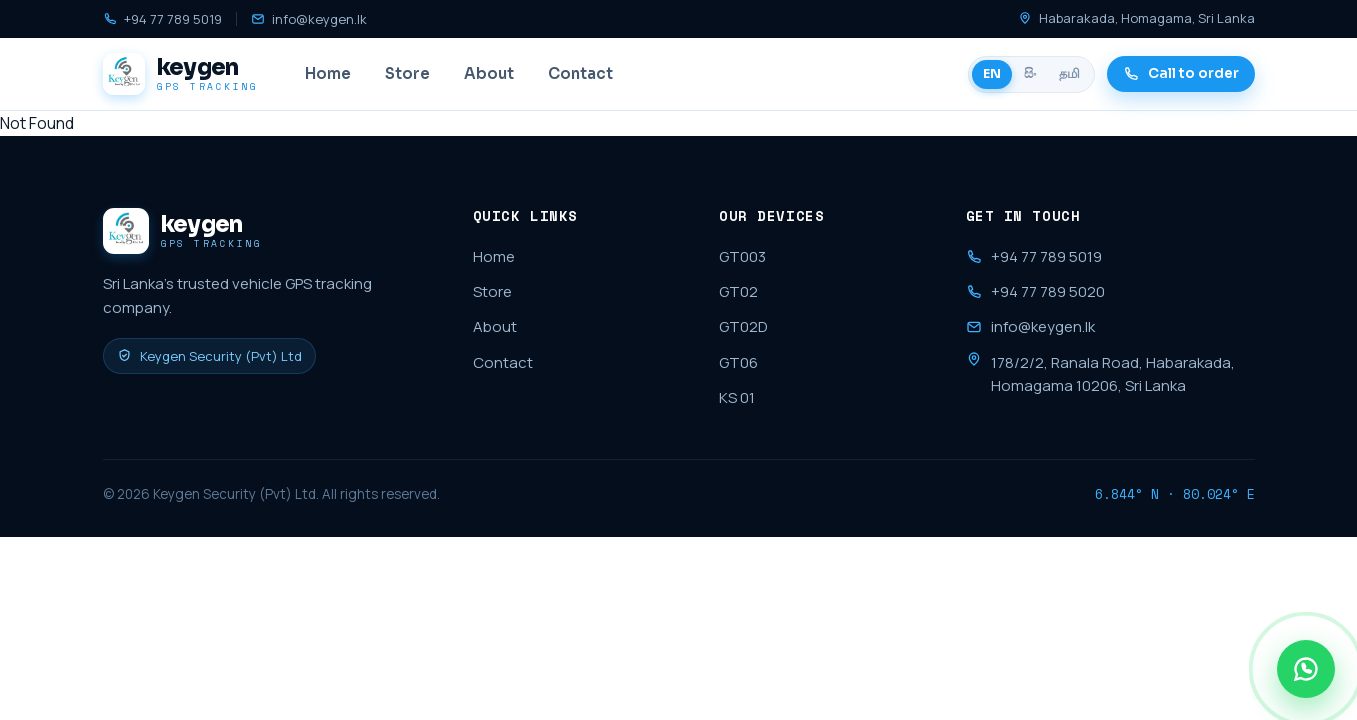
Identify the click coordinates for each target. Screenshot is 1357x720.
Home (328, 73)
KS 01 (737, 397)
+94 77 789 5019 (162, 19)
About (489, 73)
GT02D (743, 326)
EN (992, 74)
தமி (1069, 74)
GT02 (738, 291)
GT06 (738, 362)
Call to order (1181, 73)
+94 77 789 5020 (1035, 291)
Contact (580, 73)
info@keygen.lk (309, 19)
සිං (1030, 74)
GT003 (742, 256)
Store (407, 73)
